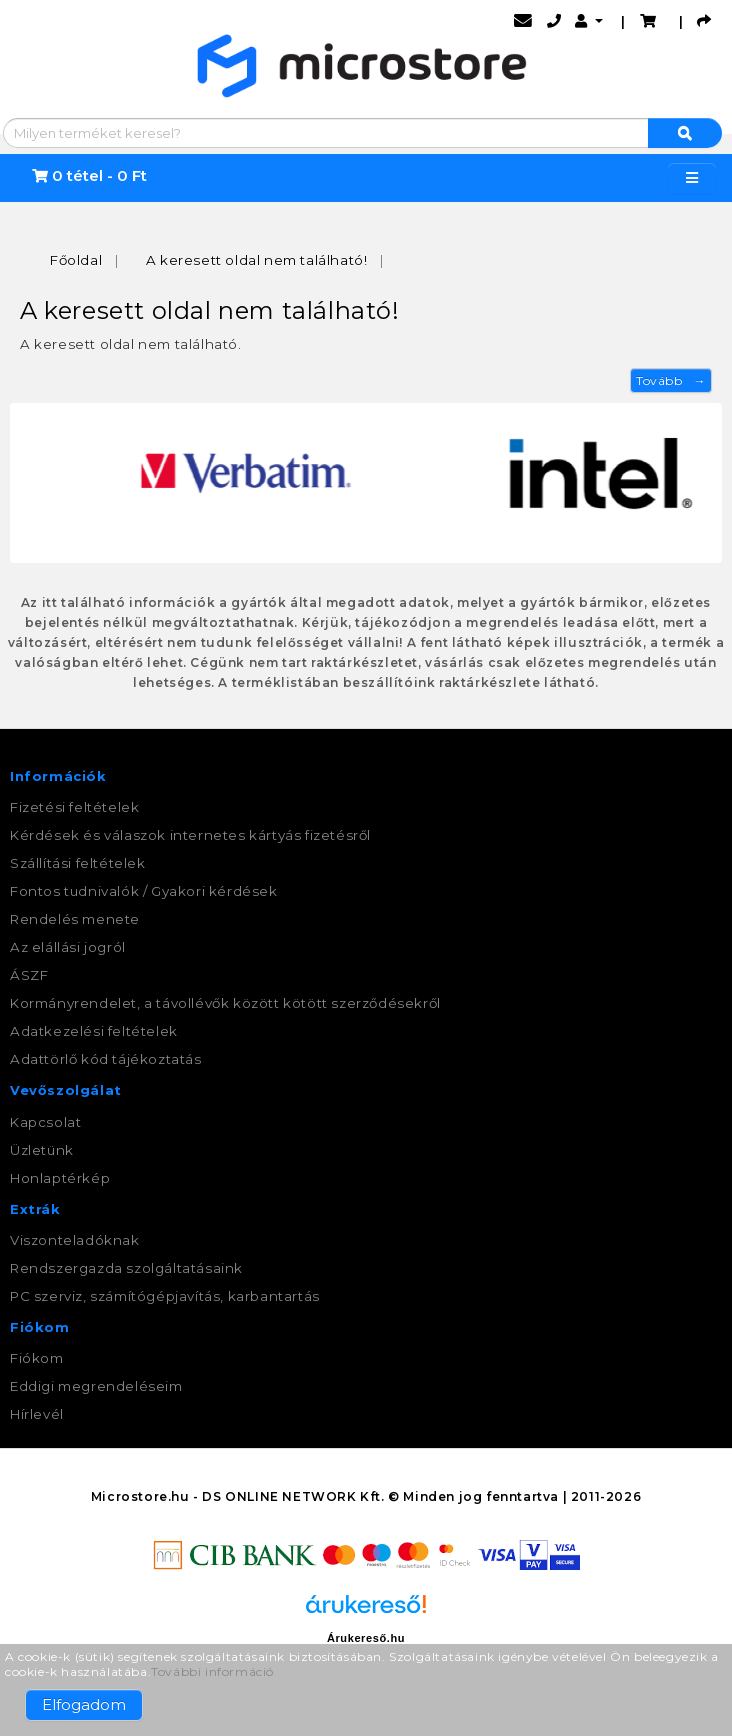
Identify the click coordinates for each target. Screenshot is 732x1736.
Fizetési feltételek (74, 807)
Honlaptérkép (60, 1178)
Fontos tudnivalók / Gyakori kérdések (144, 891)
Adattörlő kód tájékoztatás (106, 1059)
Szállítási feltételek (78, 863)
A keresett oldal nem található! (257, 260)
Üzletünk (42, 1150)
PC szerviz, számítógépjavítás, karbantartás (165, 1296)
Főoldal (76, 260)
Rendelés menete (75, 919)
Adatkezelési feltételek (94, 1031)
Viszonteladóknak (75, 1240)
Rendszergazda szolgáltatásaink (126, 1268)
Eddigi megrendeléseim (96, 1386)
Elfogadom (84, 1704)
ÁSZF (29, 975)
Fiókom (37, 1358)
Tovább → (671, 380)
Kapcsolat (45, 1122)
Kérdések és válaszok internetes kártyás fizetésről (190, 835)
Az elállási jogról (68, 947)
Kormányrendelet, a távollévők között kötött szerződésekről (225, 1003)
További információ (212, 1671)
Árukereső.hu (366, 1638)
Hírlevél (37, 1414)
